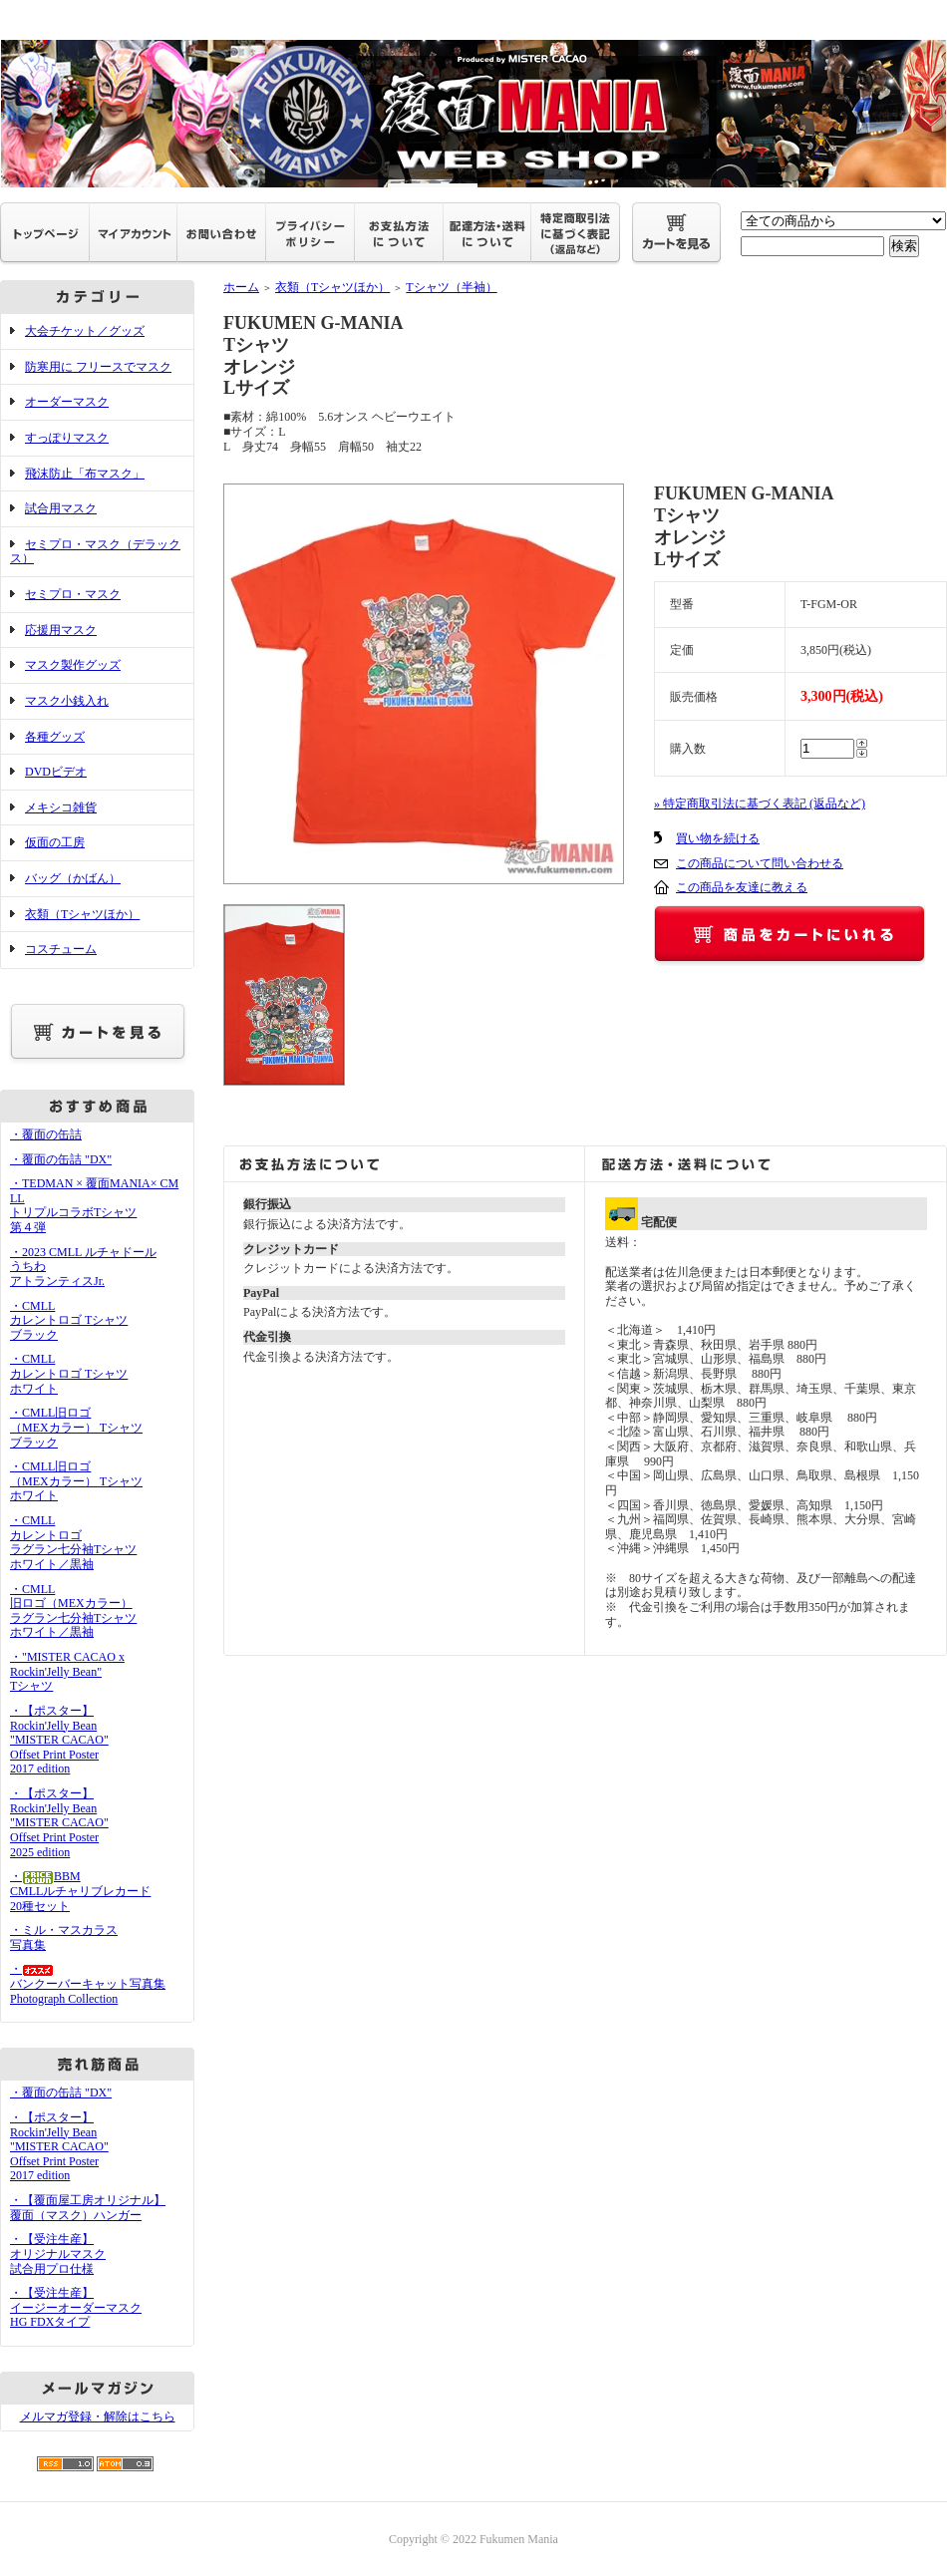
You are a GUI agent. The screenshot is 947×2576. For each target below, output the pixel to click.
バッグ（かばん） (73, 878)
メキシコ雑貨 (61, 807)
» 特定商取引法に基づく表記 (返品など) (759, 803)
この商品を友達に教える (741, 887)
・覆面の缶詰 (46, 1134)
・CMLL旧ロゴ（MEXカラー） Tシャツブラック (76, 1427)
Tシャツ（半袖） (451, 287)
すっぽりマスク (67, 438)
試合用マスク (61, 508)
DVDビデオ (56, 772)
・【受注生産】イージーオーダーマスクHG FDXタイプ (76, 2307)
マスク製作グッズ (73, 665)
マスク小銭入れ (67, 701)
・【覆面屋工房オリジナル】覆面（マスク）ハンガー (87, 2207)
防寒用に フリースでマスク (98, 367)
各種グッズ (55, 737)
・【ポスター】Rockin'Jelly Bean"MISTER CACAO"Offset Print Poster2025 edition (59, 1822)
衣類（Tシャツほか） (82, 914)
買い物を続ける (718, 838)
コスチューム (61, 949)
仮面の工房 (55, 842)
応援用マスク (61, 630)
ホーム (241, 287)
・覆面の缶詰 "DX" (61, 1159)
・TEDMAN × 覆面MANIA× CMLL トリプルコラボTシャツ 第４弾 (94, 1205)
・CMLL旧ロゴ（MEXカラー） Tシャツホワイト (76, 1480)
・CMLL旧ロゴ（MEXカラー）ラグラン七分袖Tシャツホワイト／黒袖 (73, 1611)
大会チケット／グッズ (85, 331)
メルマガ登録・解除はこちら (97, 2416)
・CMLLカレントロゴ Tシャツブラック (69, 1320)
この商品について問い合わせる (759, 863)
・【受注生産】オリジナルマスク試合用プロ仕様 (58, 2253)
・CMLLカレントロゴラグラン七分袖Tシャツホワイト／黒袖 (73, 1542)
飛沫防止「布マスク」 (85, 474)
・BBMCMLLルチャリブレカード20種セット (80, 1890)
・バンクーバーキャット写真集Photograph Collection (87, 1983)
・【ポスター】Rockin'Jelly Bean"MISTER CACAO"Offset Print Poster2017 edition (59, 1740)
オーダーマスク (67, 402)
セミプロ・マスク (73, 594)
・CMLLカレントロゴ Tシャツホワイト (69, 1373)
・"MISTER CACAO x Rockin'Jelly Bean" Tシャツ (67, 1671)
